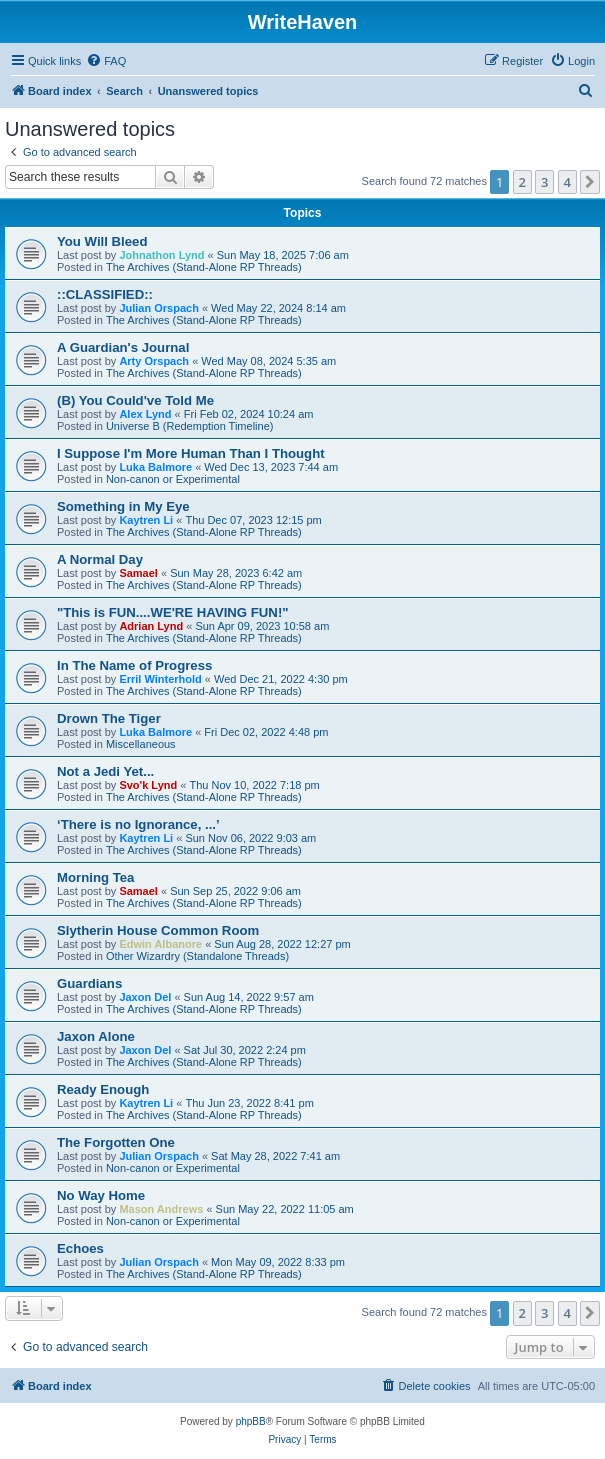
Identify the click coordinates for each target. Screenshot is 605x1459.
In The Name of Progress (134, 665)
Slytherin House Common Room (158, 930)
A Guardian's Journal (123, 347)
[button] (590, 182)
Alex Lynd (145, 414)
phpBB (251, 1421)
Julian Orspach (158, 308)
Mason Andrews (161, 1209)
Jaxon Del (145, 997)
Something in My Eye (123, 506)
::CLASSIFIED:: (105, 294)
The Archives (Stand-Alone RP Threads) (204, 267)
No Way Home (101, 1195)
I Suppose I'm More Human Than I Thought (191, 453)
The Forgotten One (116, 1142)
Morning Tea (95, 877)
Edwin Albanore (160, 944)
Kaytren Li (146, 520)
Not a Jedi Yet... (105, 771)
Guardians (89, 983)
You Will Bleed (102, 241)
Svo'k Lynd (148, 785)
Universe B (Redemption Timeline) (190, 426)
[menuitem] (106, 61)
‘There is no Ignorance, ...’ (138, 824)
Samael (138, 573)
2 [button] (522, 182)
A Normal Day (100, 559)
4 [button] (567, 182)
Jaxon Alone (96, 1036)
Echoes (80, 1248)
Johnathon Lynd (161, 255)
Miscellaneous (141, 744)
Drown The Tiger (109, 718)
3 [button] (544, 182)
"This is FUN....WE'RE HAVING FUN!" (173, 612)
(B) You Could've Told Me (135, 400)
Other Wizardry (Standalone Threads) (197, 956)
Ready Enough (103, 1089)
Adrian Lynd (151, 626)
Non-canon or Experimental (173, 479)
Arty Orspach (154, 361)
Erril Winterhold (160, 679)
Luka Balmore (155, 467)
